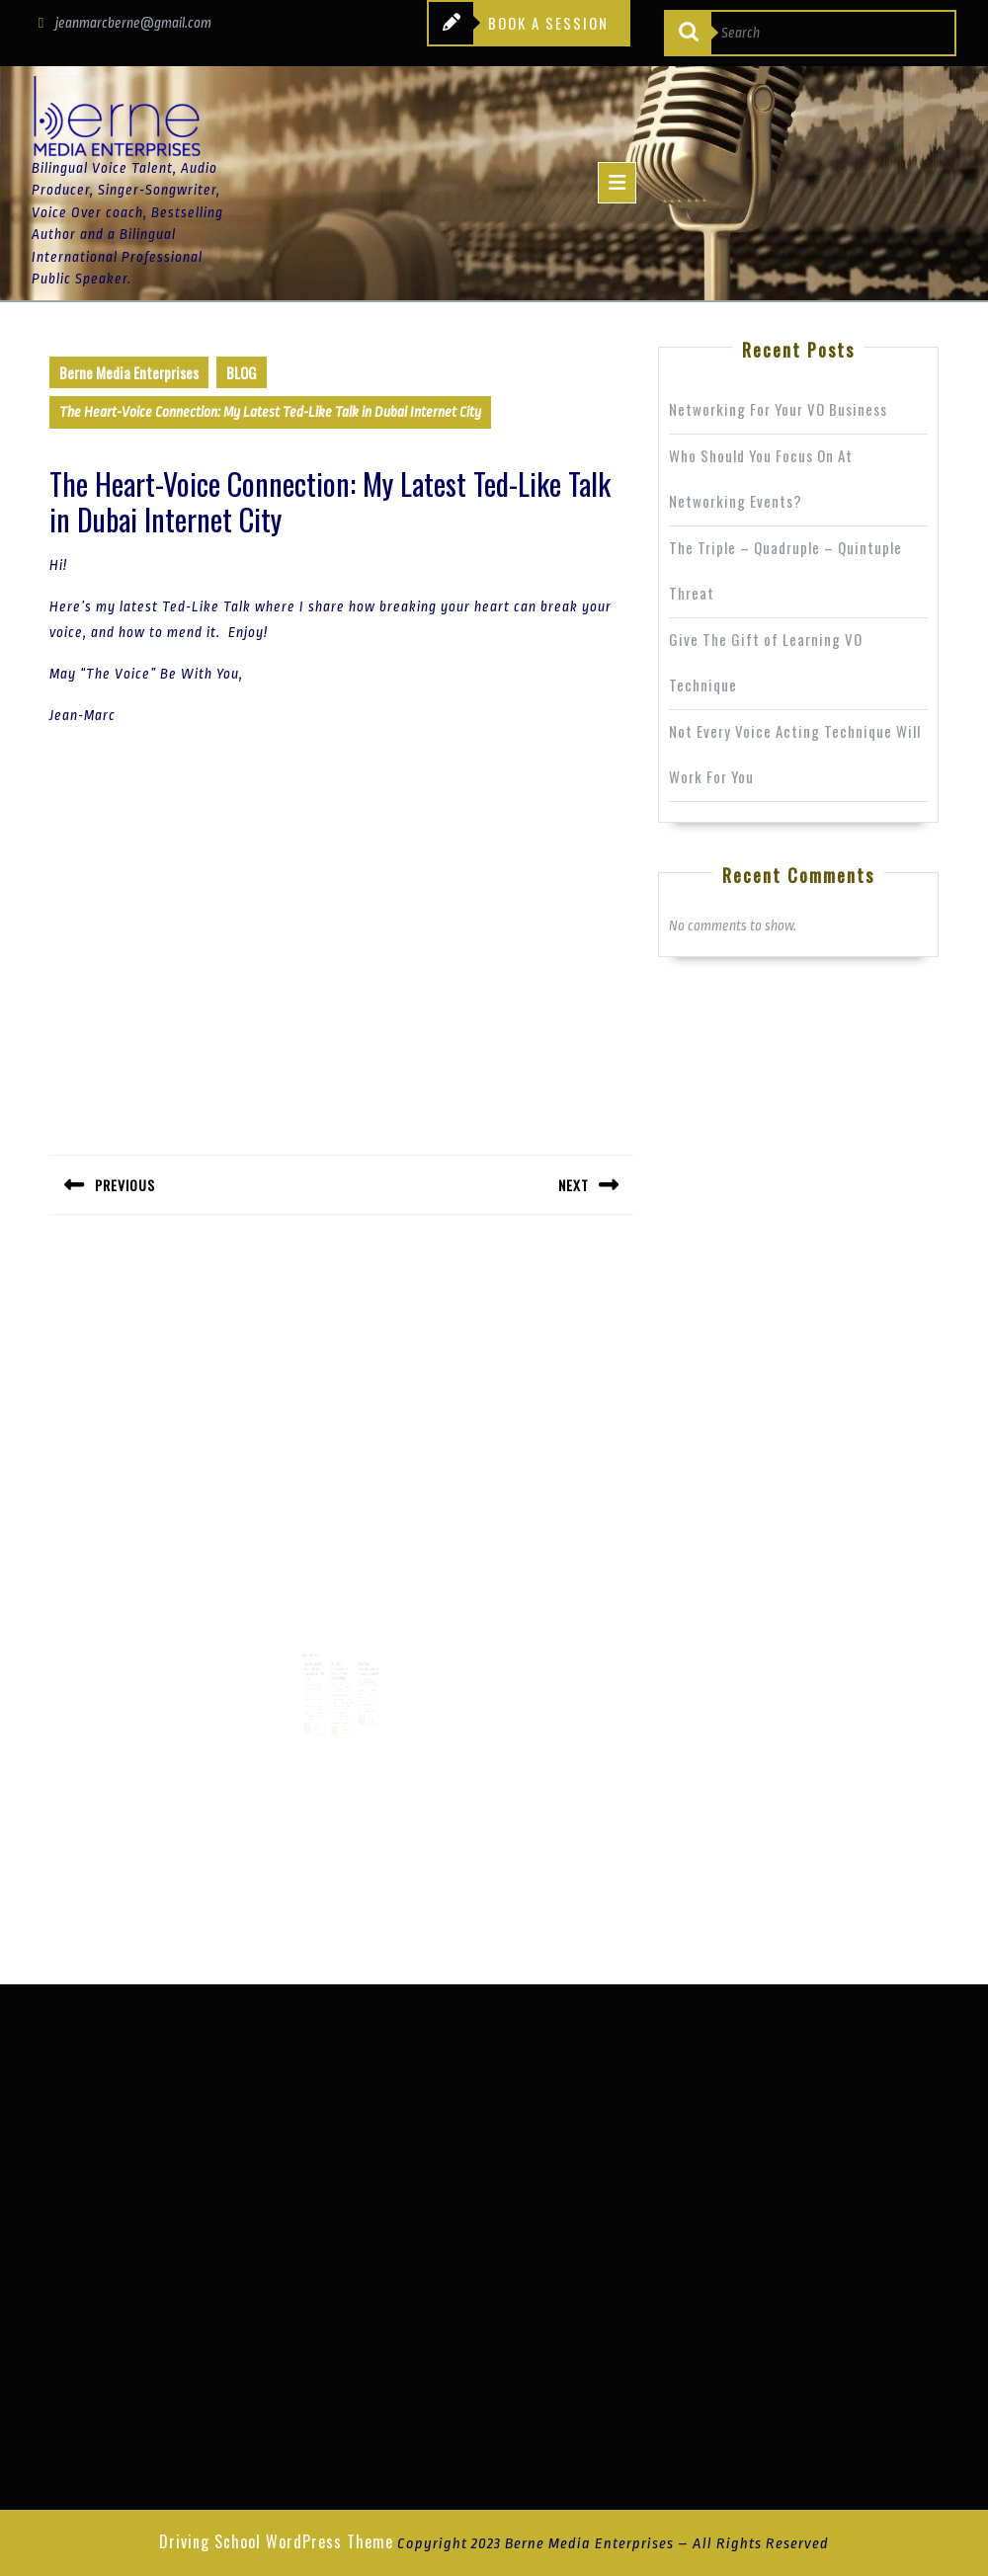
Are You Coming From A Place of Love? (364, 1661)
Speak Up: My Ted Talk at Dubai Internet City (317, 1663)
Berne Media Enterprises (129, 372)
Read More (316, 1713)
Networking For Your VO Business (778, 409)
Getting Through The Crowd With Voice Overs (340, 1663)
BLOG (241, 372)
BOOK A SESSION (518, 23)
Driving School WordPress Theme (276, 2541)
